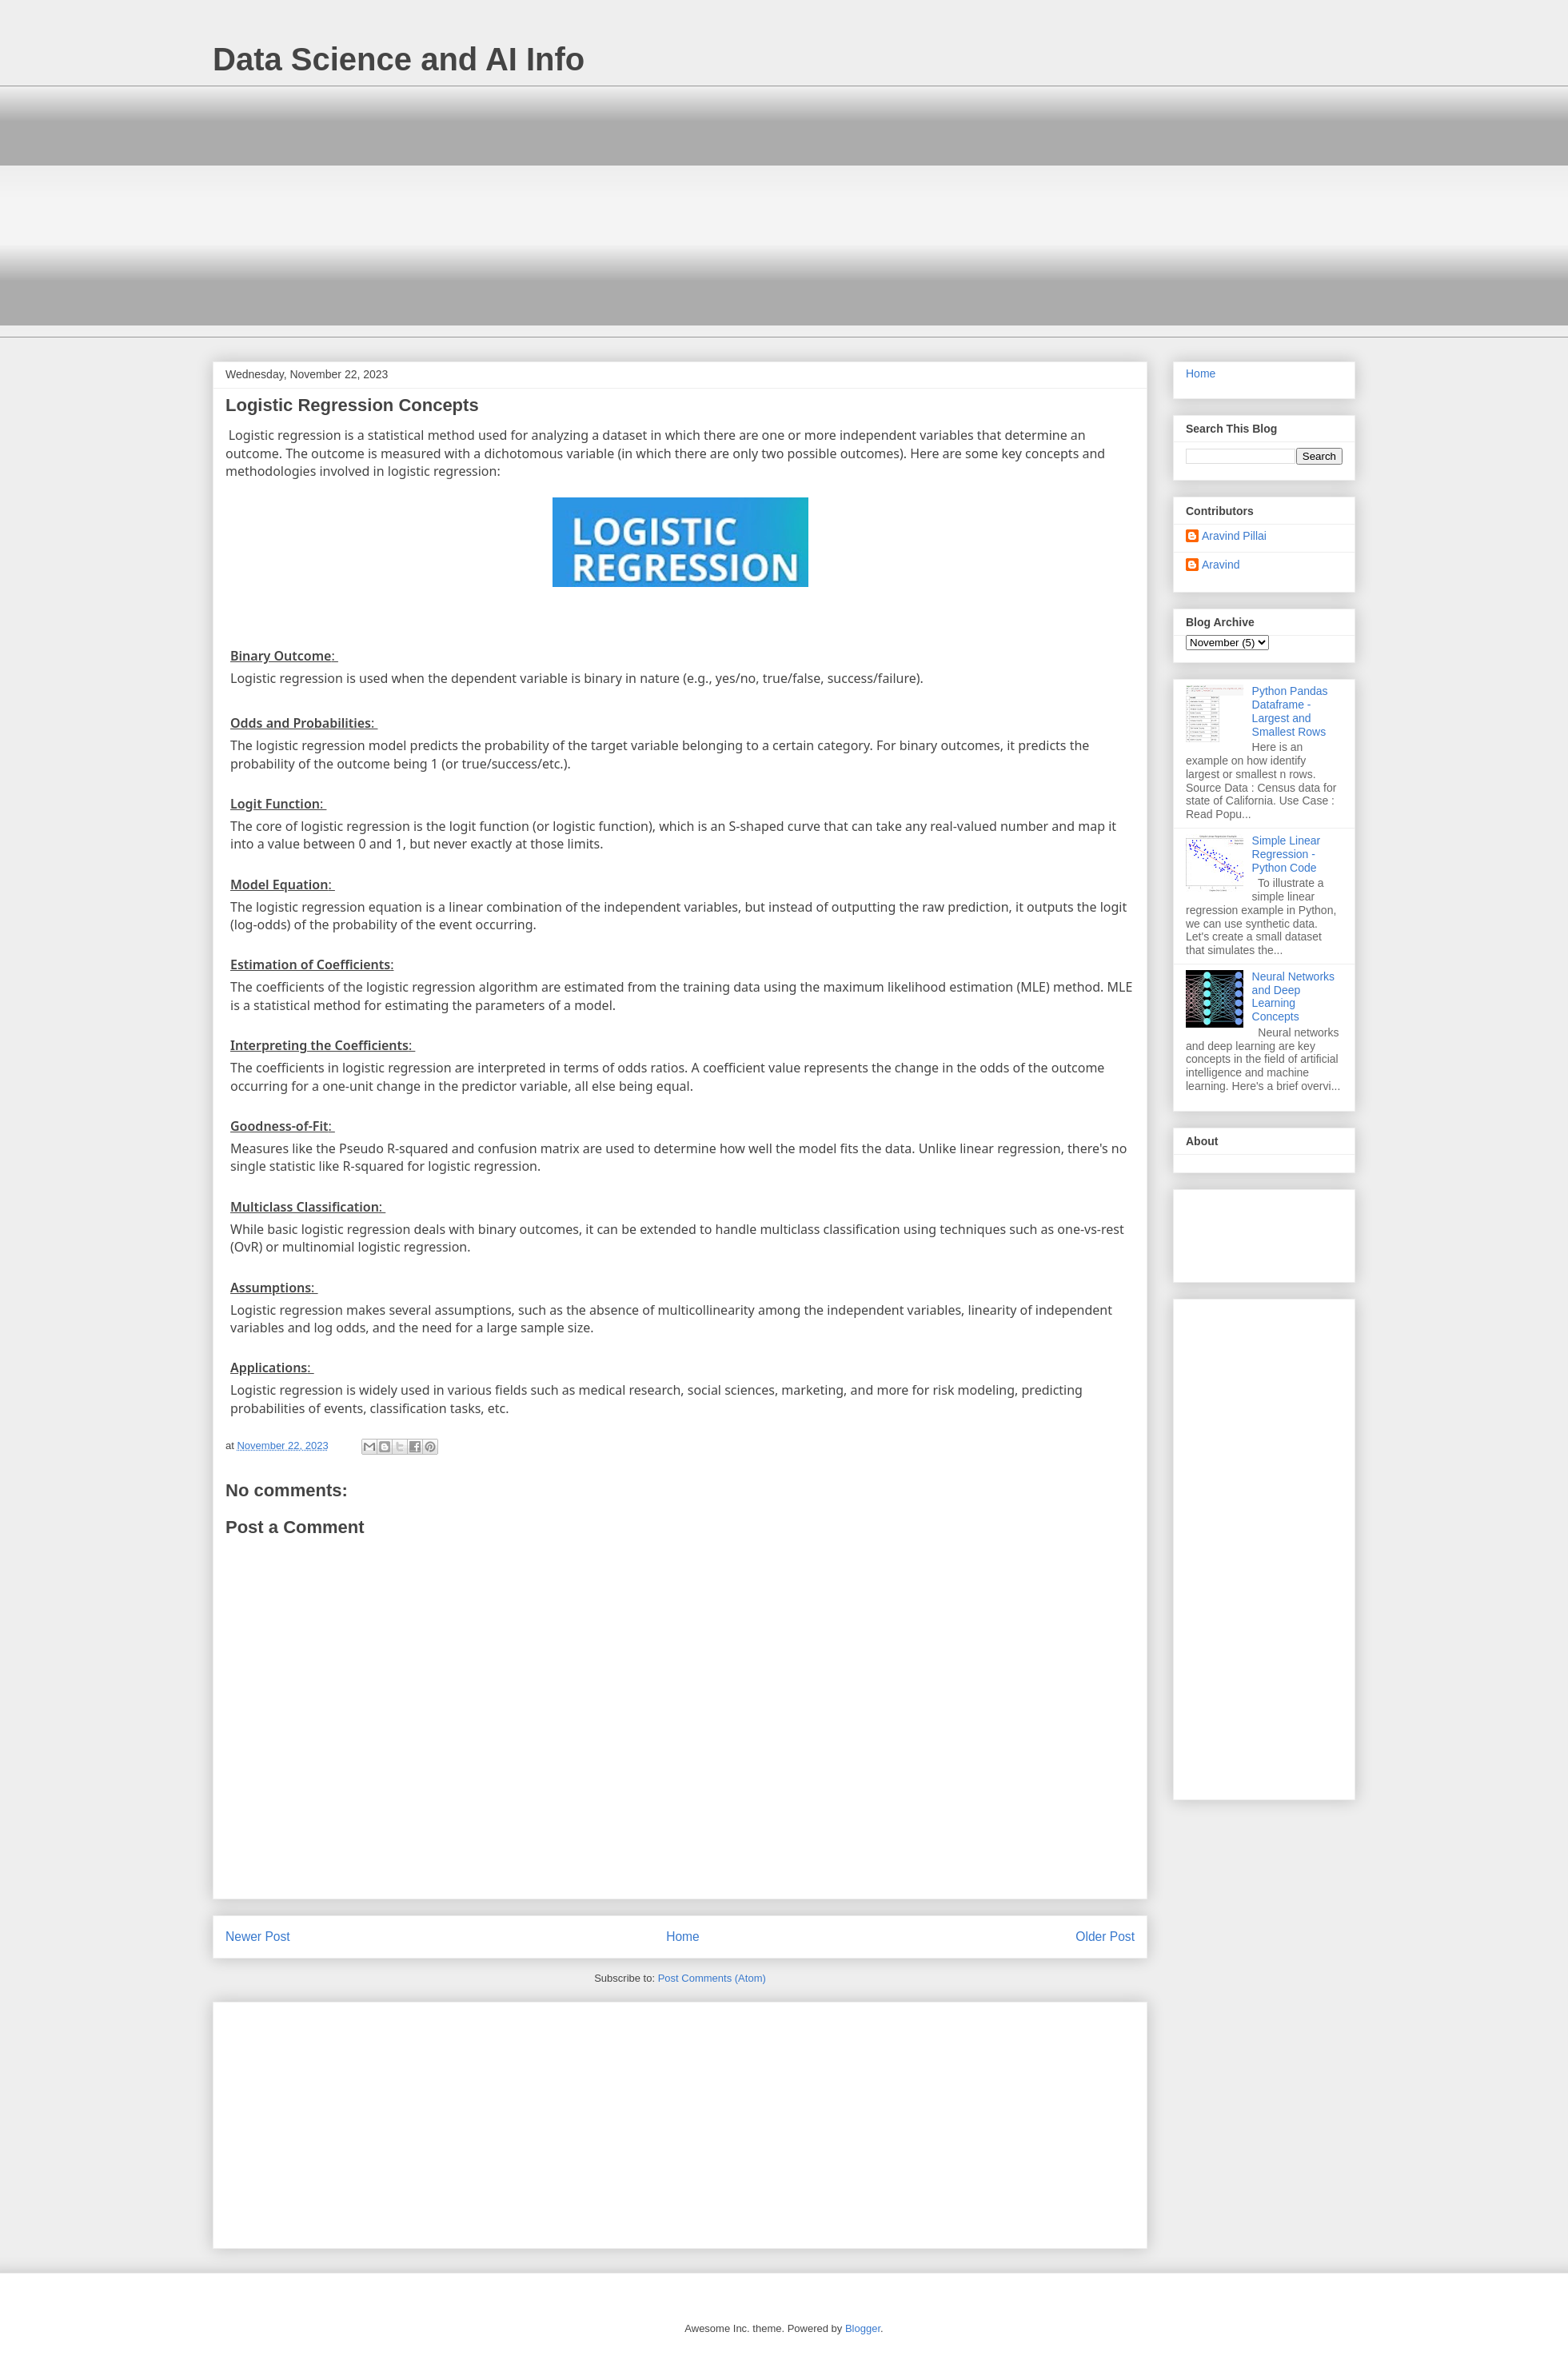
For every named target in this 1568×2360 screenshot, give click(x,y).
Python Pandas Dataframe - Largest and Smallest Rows (1290, 711)
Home (683, 1936)
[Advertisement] (425, 221)
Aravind (1220, 564)
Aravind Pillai (1234, 535)
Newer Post (257, 1936)
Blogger (862, 2328)
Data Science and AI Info (399, 59)
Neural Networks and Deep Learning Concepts (1293, 996)
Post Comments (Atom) (712, 1978)
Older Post (1105, 1936)
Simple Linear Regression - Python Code (1286, 854)
